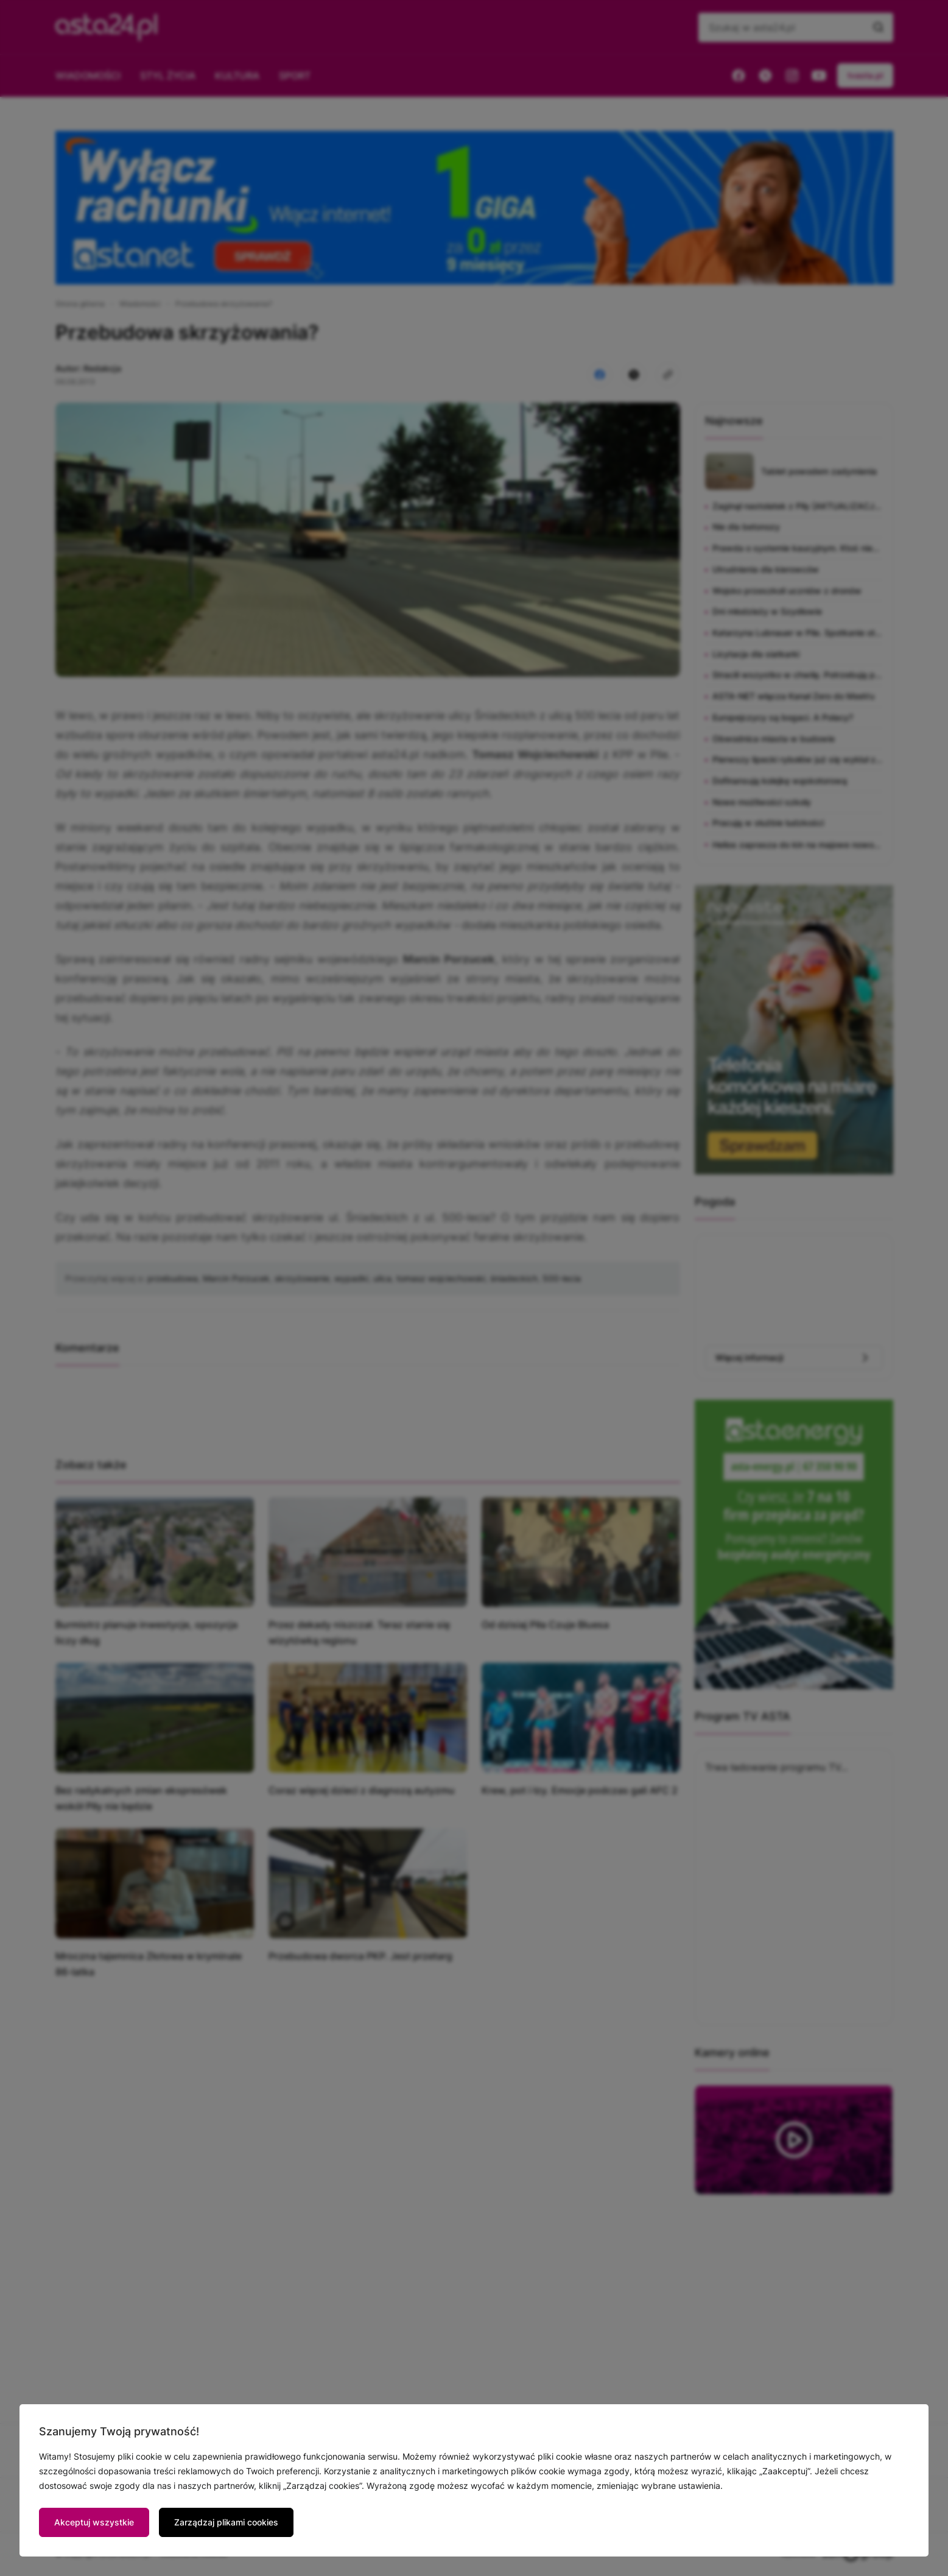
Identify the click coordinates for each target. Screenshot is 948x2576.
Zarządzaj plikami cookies (226, 2522)
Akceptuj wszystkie (94, 2522)
